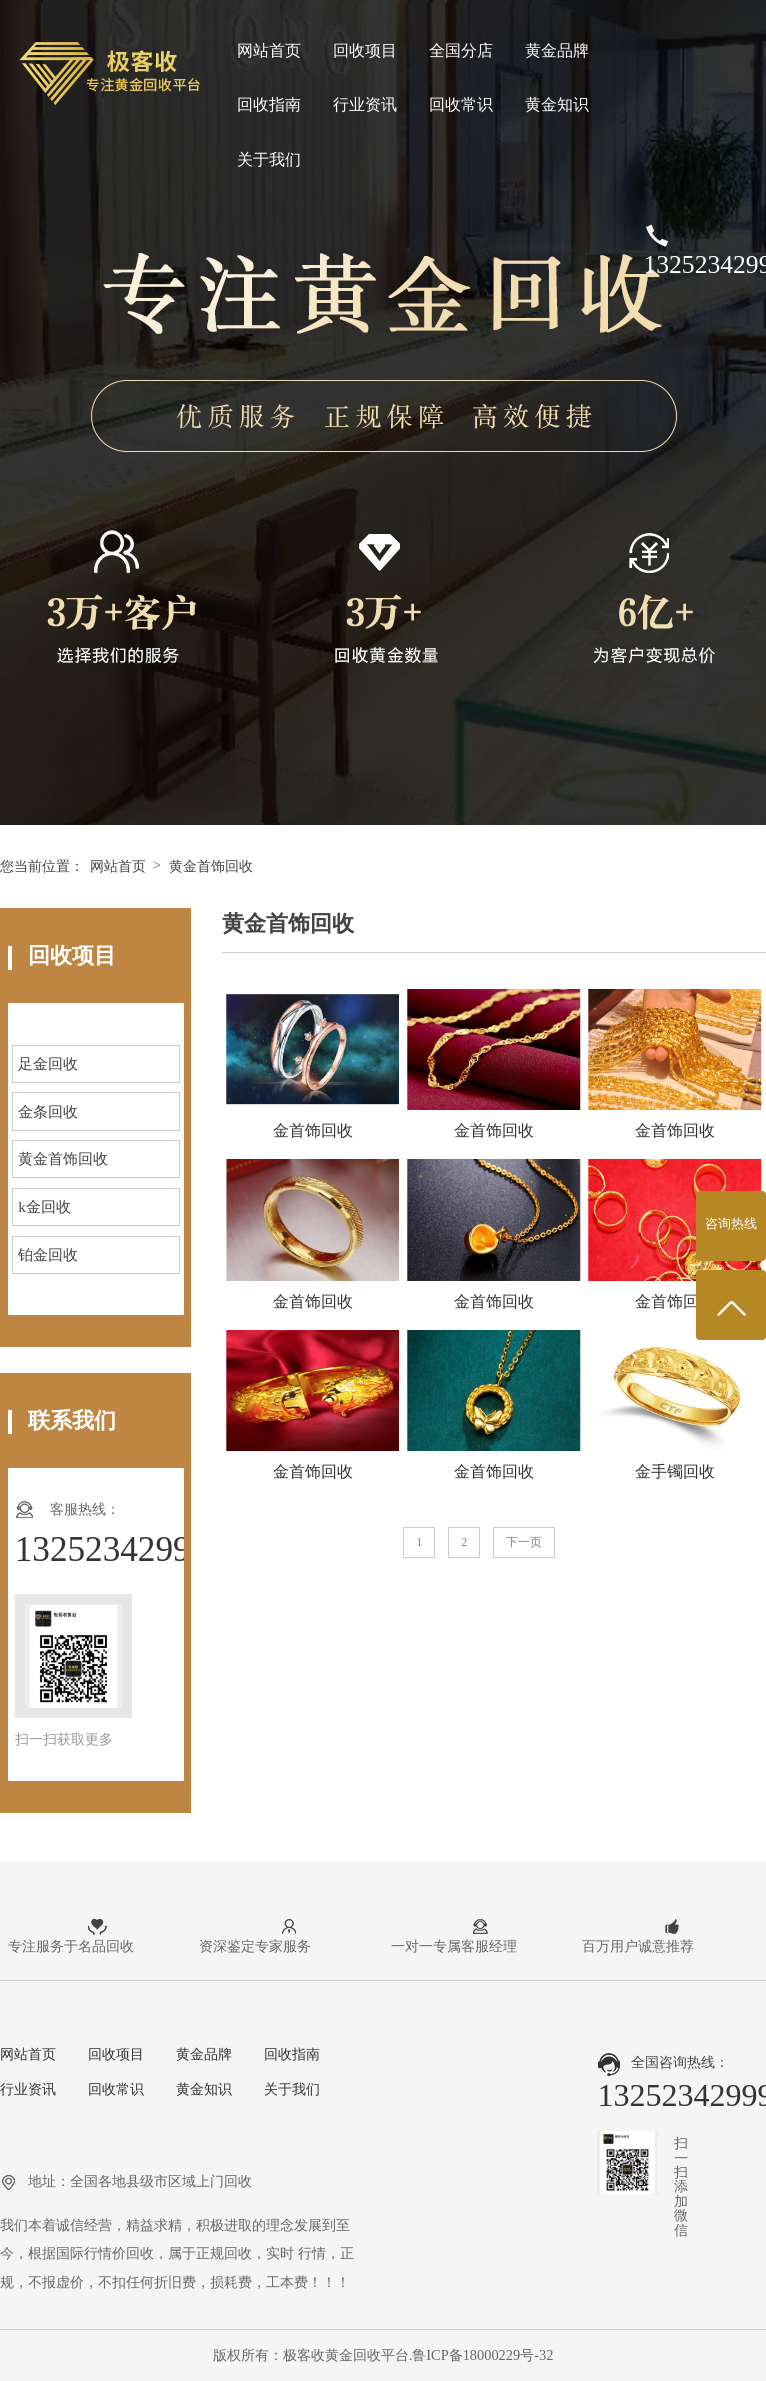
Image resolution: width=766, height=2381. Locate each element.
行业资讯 (365, 104)
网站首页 (269, 50)
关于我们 (269, 159)
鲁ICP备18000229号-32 (482, 2355)
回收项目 (365, 50)
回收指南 (269, 104)
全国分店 (461, 50)
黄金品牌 (557, 50)
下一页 (524, 1542)
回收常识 (461, 104)
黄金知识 (557, 104)
